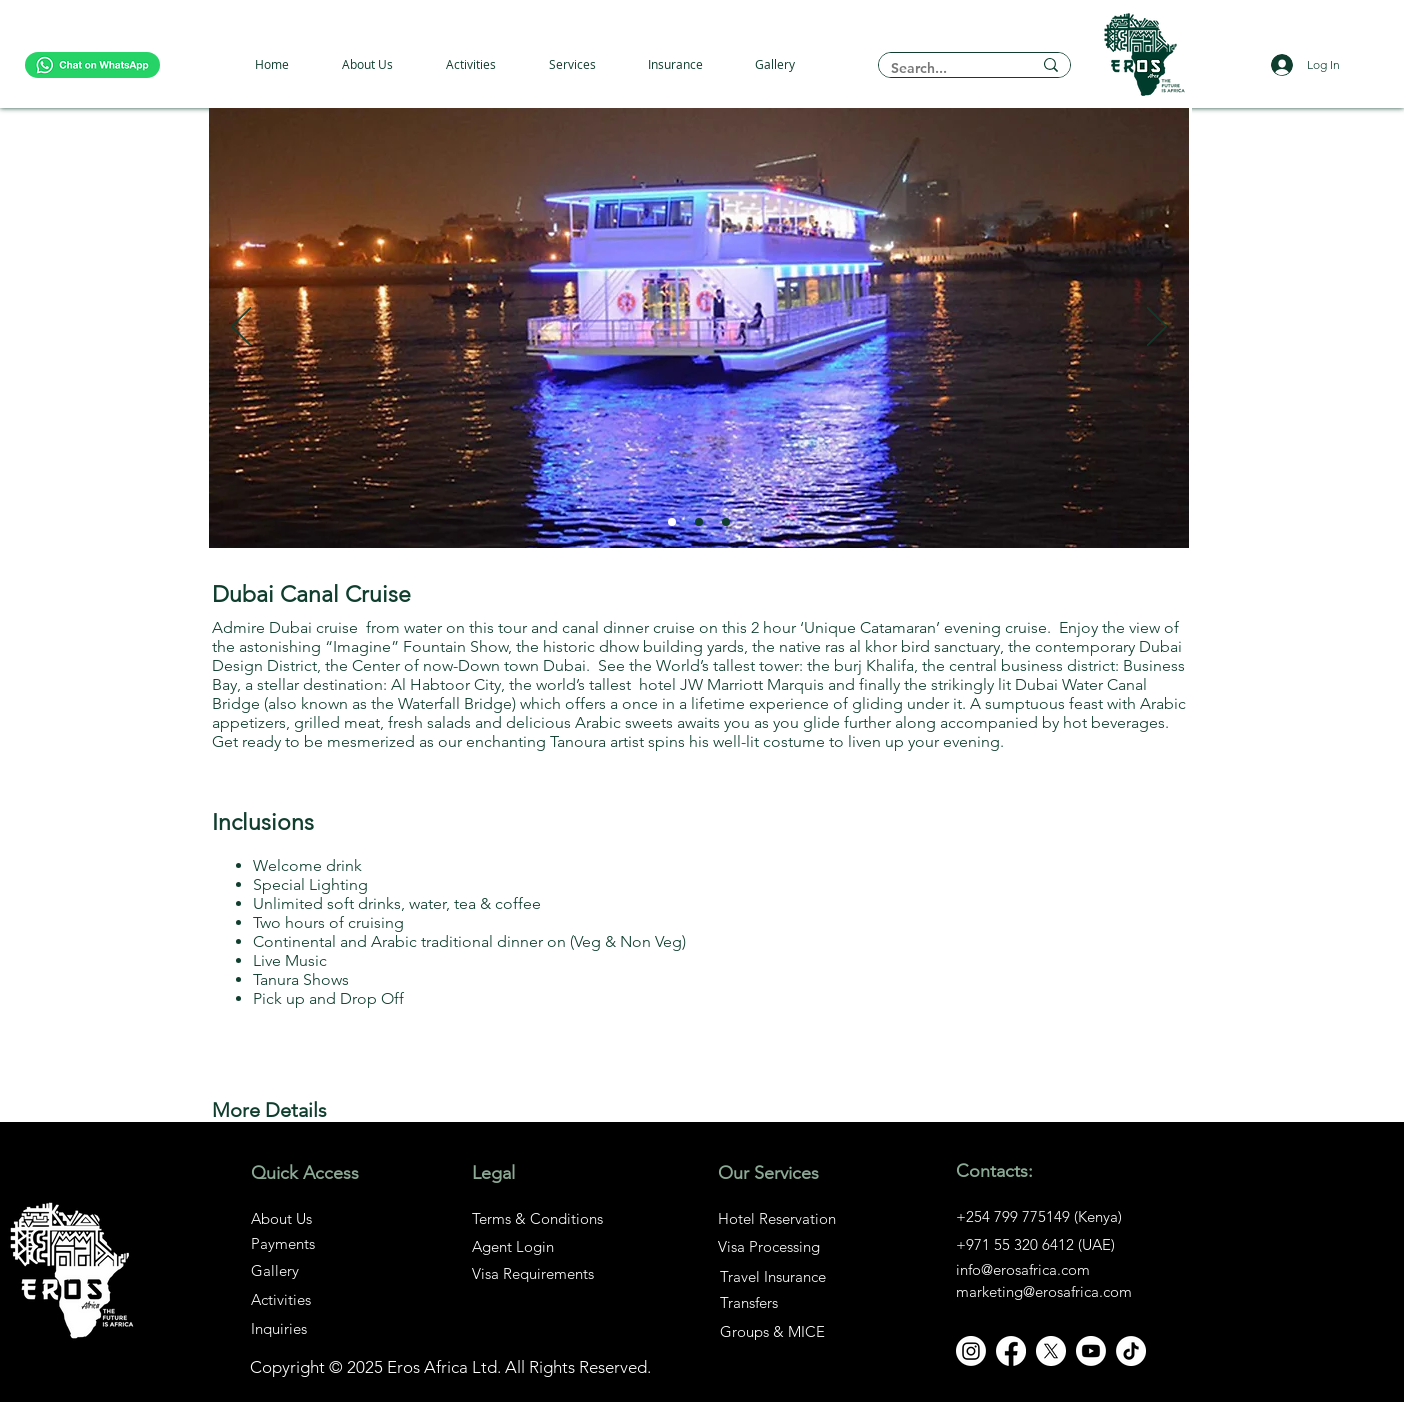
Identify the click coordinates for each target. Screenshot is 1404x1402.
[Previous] (241, 328)
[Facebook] (1011, 1351)
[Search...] (946, 68)
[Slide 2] (699, 522)
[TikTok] (1131, 1351)
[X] (1051, 1351)
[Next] (1157, 328)
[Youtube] (1091, 1351)
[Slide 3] (726, 522)
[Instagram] (971, 1351)
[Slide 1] (672, 522)
